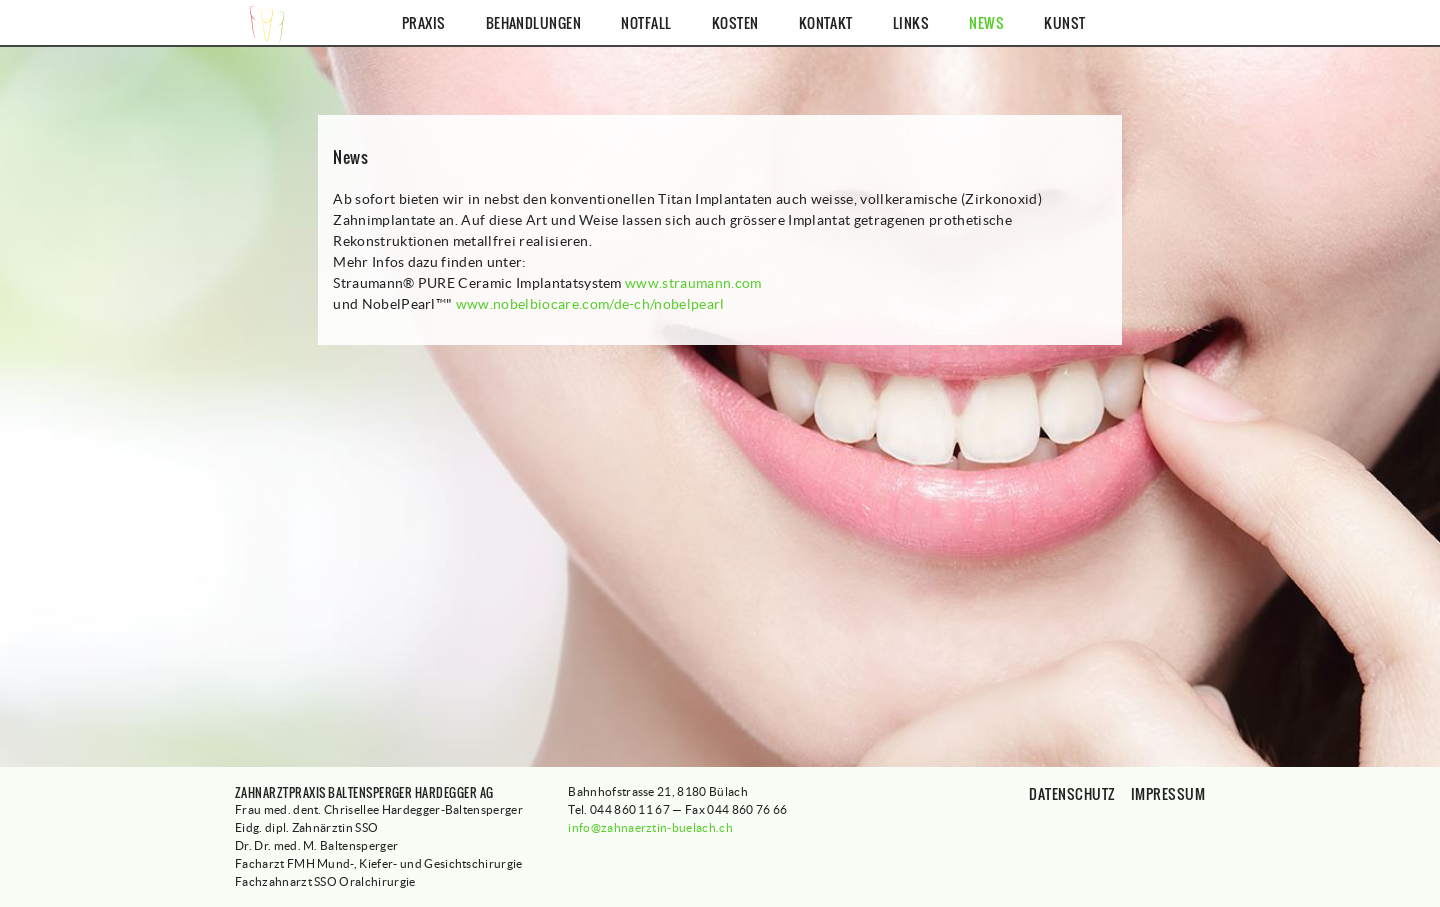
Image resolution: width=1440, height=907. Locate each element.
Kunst (1064, 22)
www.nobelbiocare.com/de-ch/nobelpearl (590, 304)
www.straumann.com (693, 283)
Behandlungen (534, 22)
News (986, 22)
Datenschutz (1072, 793)
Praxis (424, 22)
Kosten (735, 22)
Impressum (1168, 793)
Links (911, 22)
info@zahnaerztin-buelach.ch (650, 827)
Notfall (646, 22)
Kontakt (826, 22)
